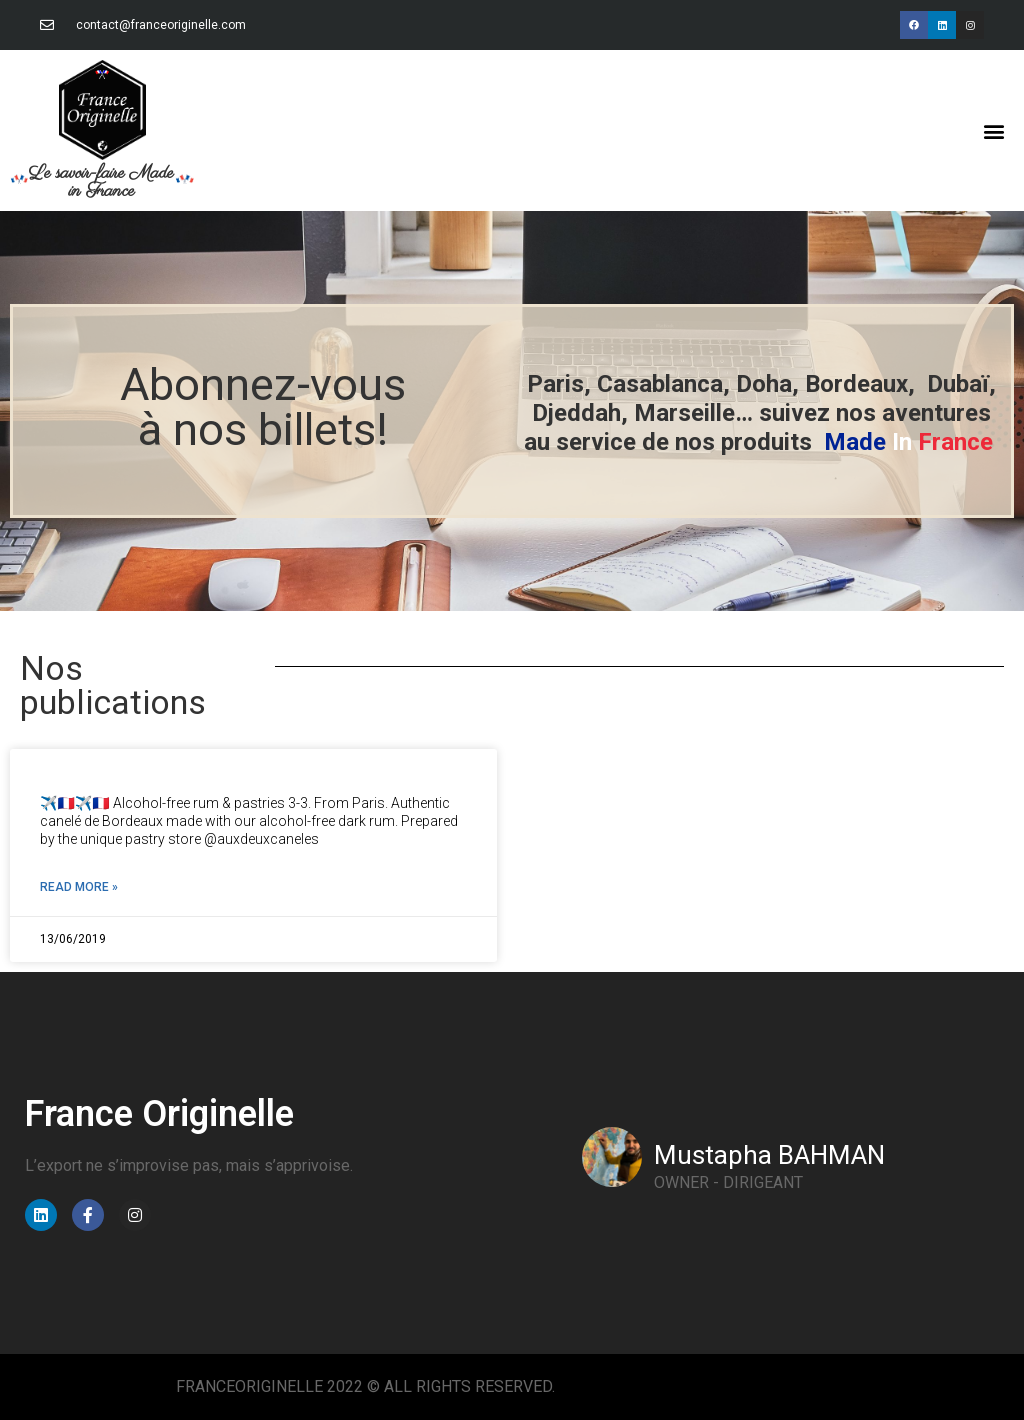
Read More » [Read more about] (79, 887)
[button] (994, 130)
